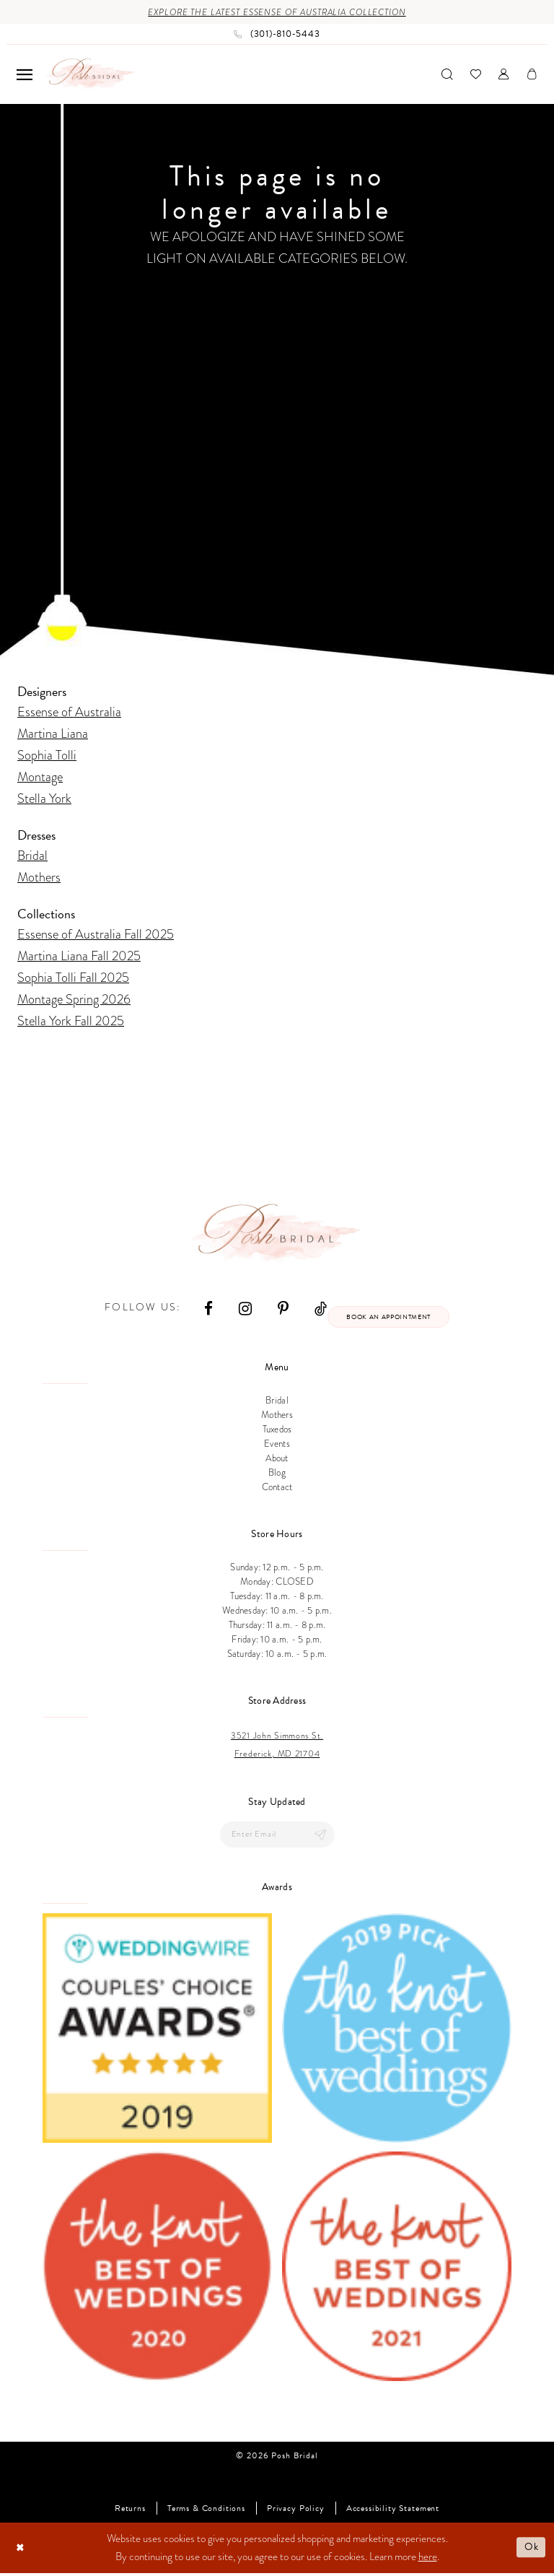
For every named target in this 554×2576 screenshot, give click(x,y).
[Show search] (447, 75)
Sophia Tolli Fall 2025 (73, 978)
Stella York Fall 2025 (70, 1021)
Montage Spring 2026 (74, 1000)
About (276, 1460)
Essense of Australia (69, 712)
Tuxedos (277, 1431)
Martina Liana (52, 734)
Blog (277, 1474)
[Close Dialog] (21, 2550)
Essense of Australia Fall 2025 (95, 935)
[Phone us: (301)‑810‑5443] (277, 35)
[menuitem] (24, 75)
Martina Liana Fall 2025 (79, 956)
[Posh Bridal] (90, 75)
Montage (40, 777)
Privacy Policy (296, 2511)
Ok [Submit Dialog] (530, 2550)
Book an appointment (388, 1318)
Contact (277, 1489)
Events (277, 1446)
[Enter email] (277, 1837)
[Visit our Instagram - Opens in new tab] (241, 1309)
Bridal (32, 856)
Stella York (44, 799)
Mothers (39, 878)
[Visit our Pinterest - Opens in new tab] (279, 1309)
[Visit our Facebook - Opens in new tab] (205, 1309)
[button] (24, 75)
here (427, 2559)
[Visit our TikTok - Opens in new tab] (317, 1309)
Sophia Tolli (46, 756)
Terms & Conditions (206, 2511)
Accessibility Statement (392, 2511)
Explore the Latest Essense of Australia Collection (277, 12)
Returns (130, 2511)
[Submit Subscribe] (319, 1837)
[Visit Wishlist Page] (476, 74)
